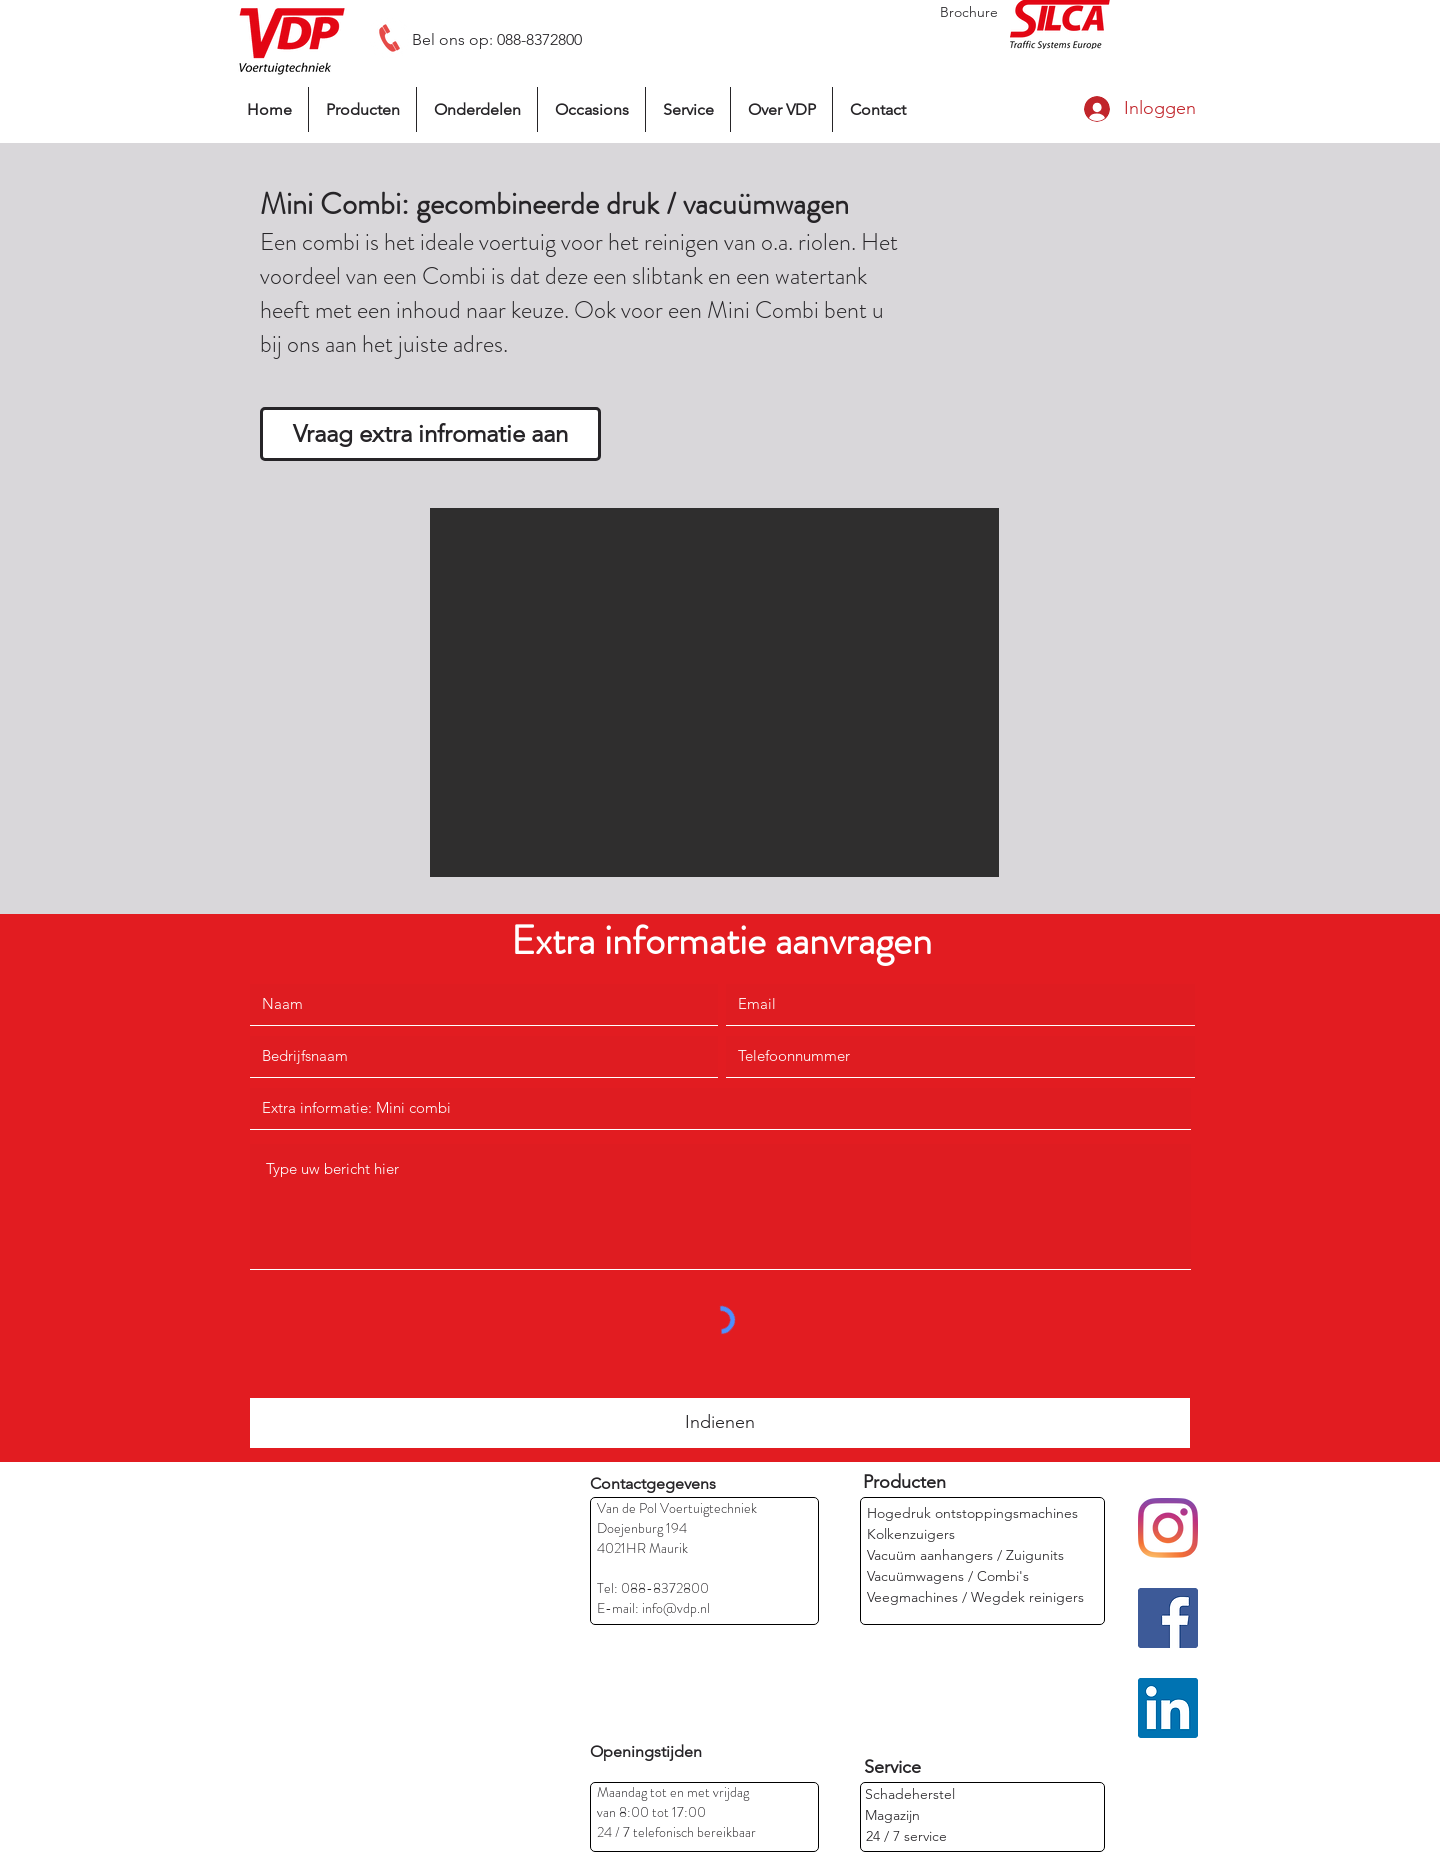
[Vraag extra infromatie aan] (430, 434)
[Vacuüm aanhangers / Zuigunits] (965, 1555)
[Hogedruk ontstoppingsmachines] (972, 1513)
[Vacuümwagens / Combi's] (948, 1576)
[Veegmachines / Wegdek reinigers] (975, 1597)
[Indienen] (720, 1423)
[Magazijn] (930, 1815)
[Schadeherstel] (910, 1794)
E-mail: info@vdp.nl (653, 1608)
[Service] (892, 1767)
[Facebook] (1168, 1618)
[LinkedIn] (1168, 1708)
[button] (714, 692)
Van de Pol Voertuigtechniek (677, 1508)
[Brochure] (969, 12)
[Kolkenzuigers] (912, 1534)
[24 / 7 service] (906, 1836)
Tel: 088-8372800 (653, 1588)
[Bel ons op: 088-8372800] (497, 40)
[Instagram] (1168, 1528)
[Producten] (904, 1482)
